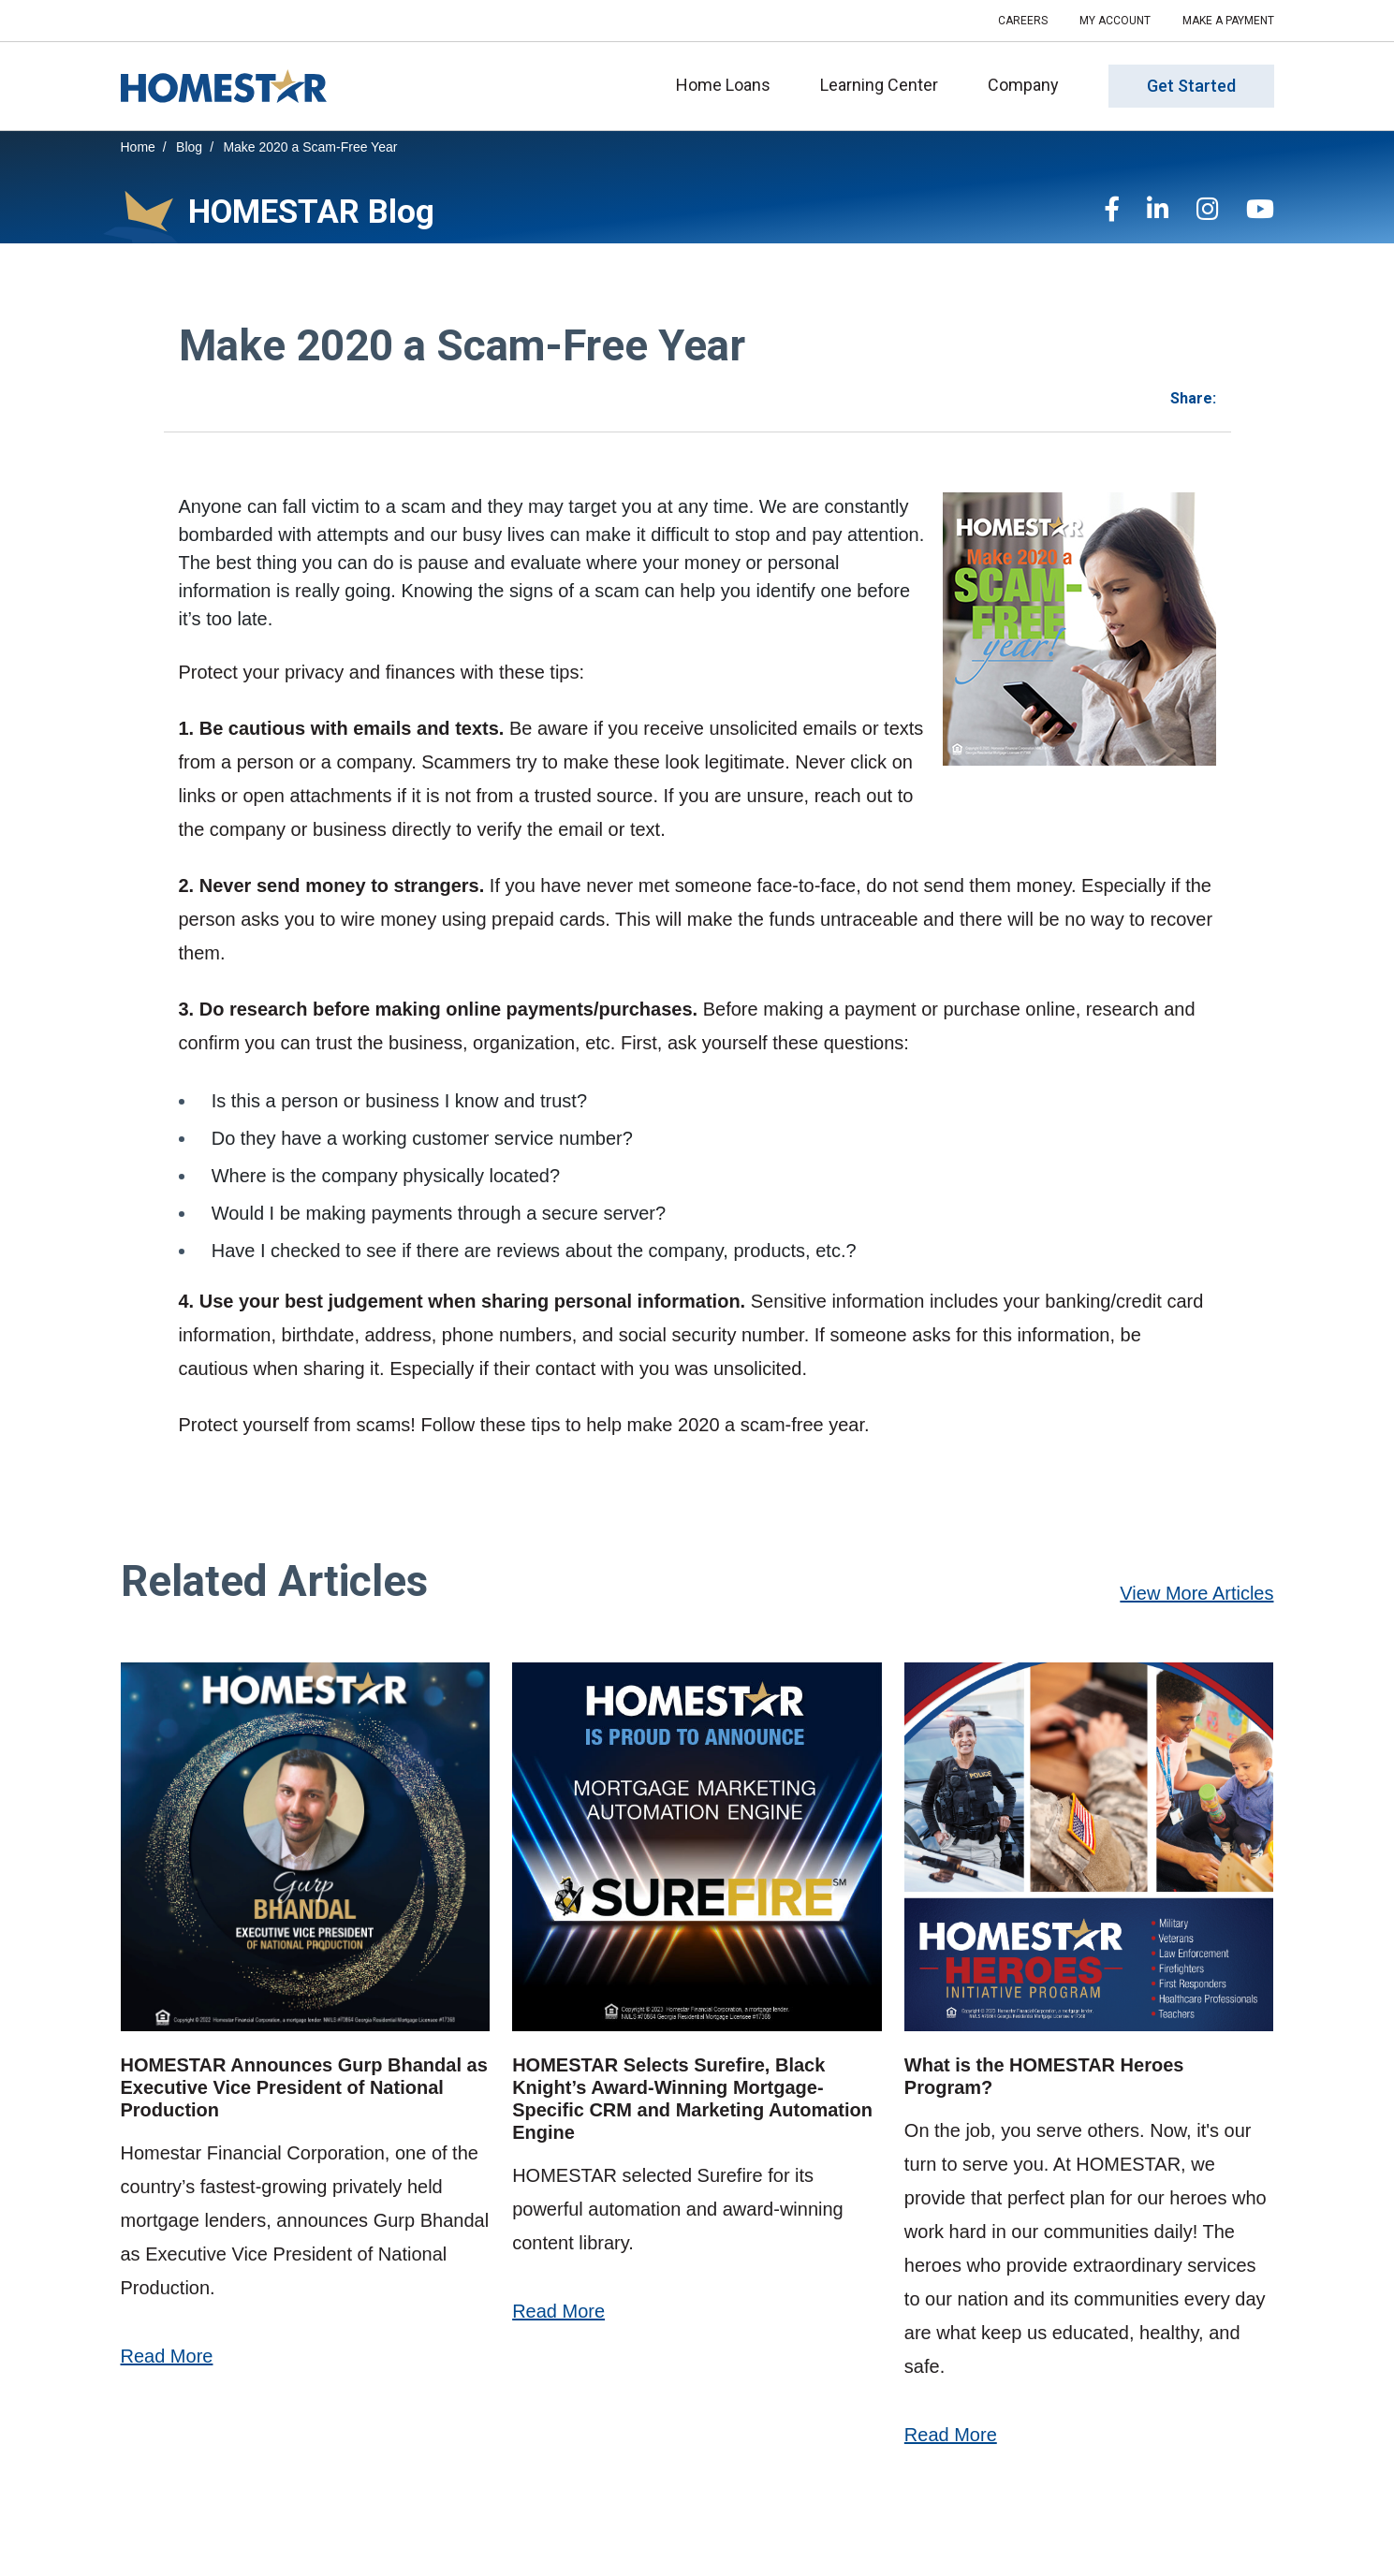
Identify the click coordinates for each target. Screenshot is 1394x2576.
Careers (1023, 20)
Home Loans (729, 85)
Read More (167, 2356)
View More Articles (1196, 1593)
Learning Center (885, 85)
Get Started (1191, 86)
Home (138, 146)
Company (1029, 85)
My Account (1115, 20)
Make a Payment (1228, 20)
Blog (189, 146)
